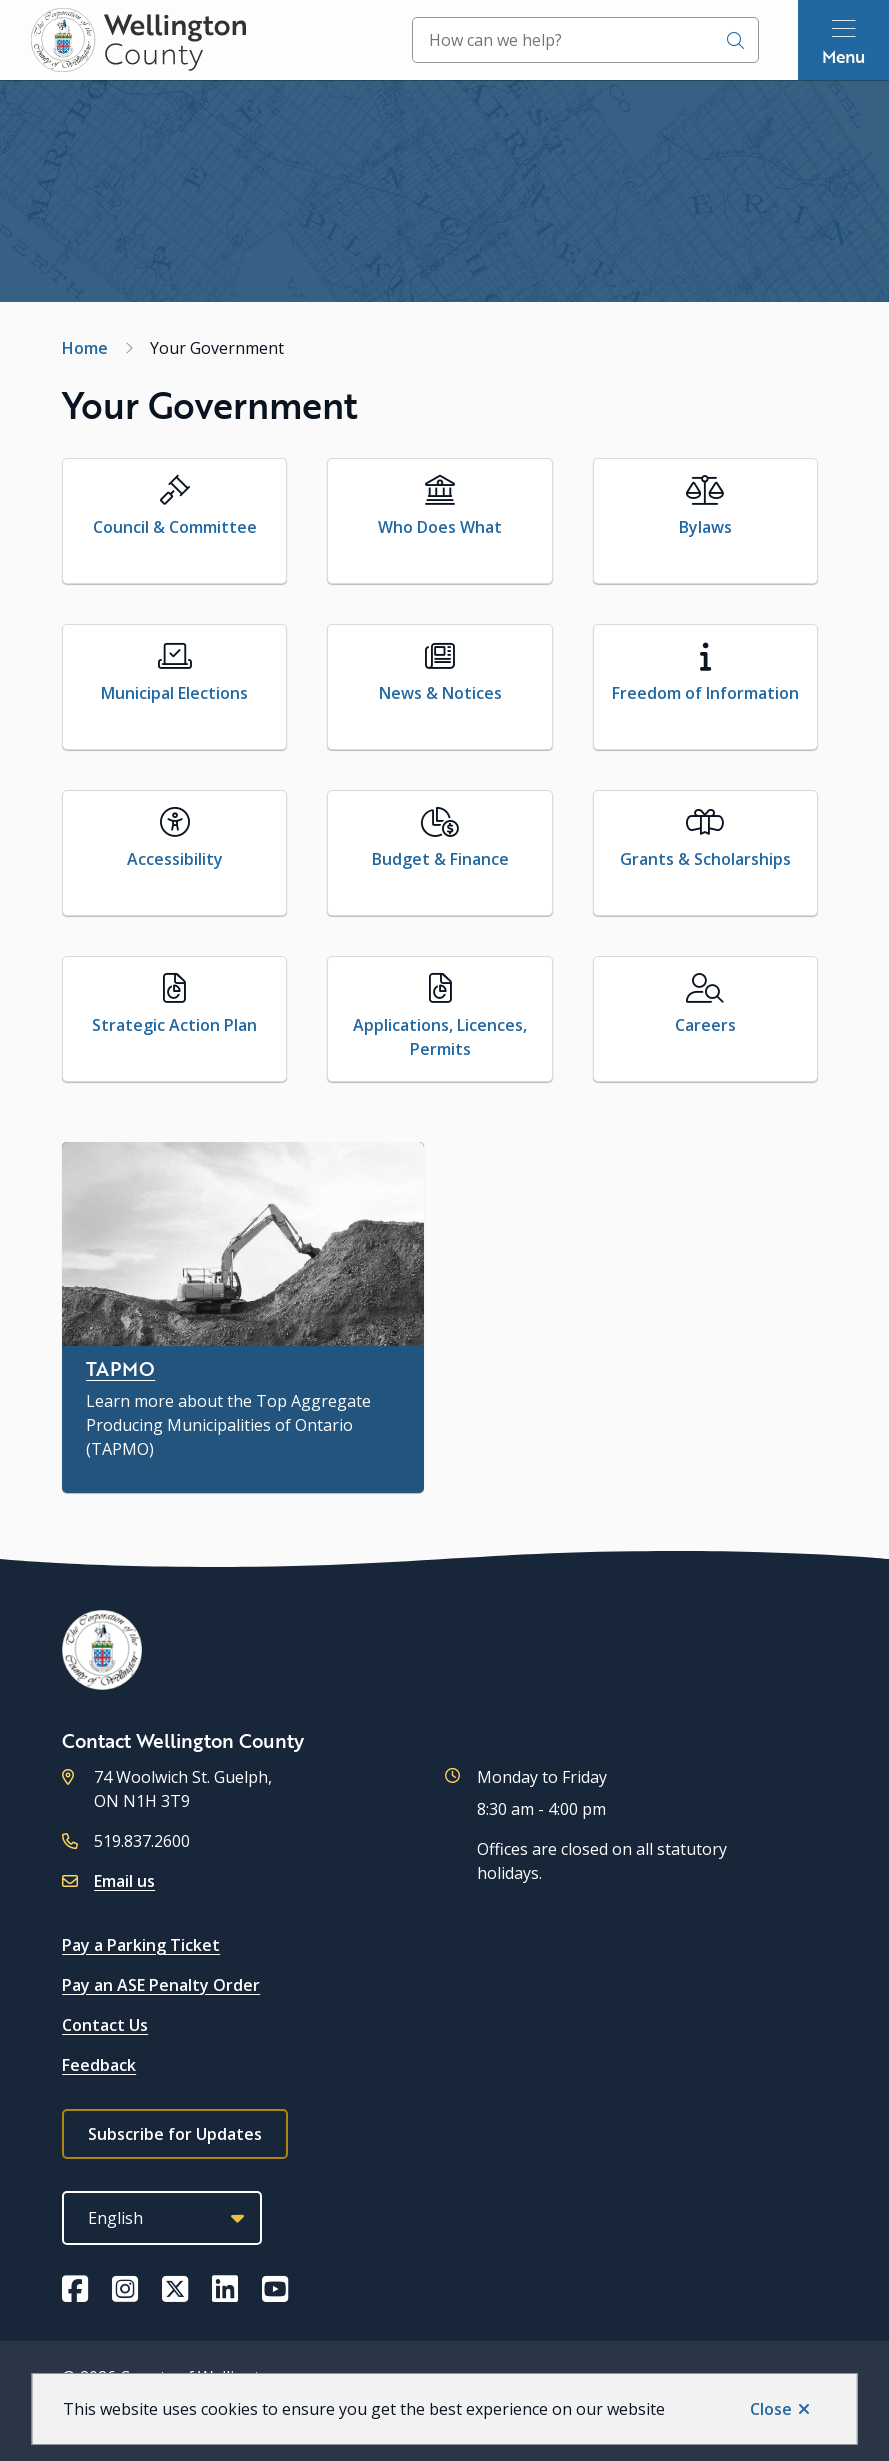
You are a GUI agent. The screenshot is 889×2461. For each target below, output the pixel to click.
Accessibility (175, 859)
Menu (843, 56)
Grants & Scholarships (705, 859)
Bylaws (705, 527)
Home (85, 348)
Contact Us (105, 2025)
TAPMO (120, 1368)
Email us (124, 1881)
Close (771, 2409)
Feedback (99, 2065)
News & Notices (440, 693)
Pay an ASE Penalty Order (161, 1985)
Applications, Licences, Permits (440, 1037)
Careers (705, 1025)
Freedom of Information (705, 693)
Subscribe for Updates (175, 2134)
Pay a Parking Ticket (141, 1945)
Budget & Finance (440, 859)
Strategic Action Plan (174, 1025)
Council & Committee (175, 527)
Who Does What (440, 527)
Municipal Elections (174, 693)
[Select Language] (162, 2218)
